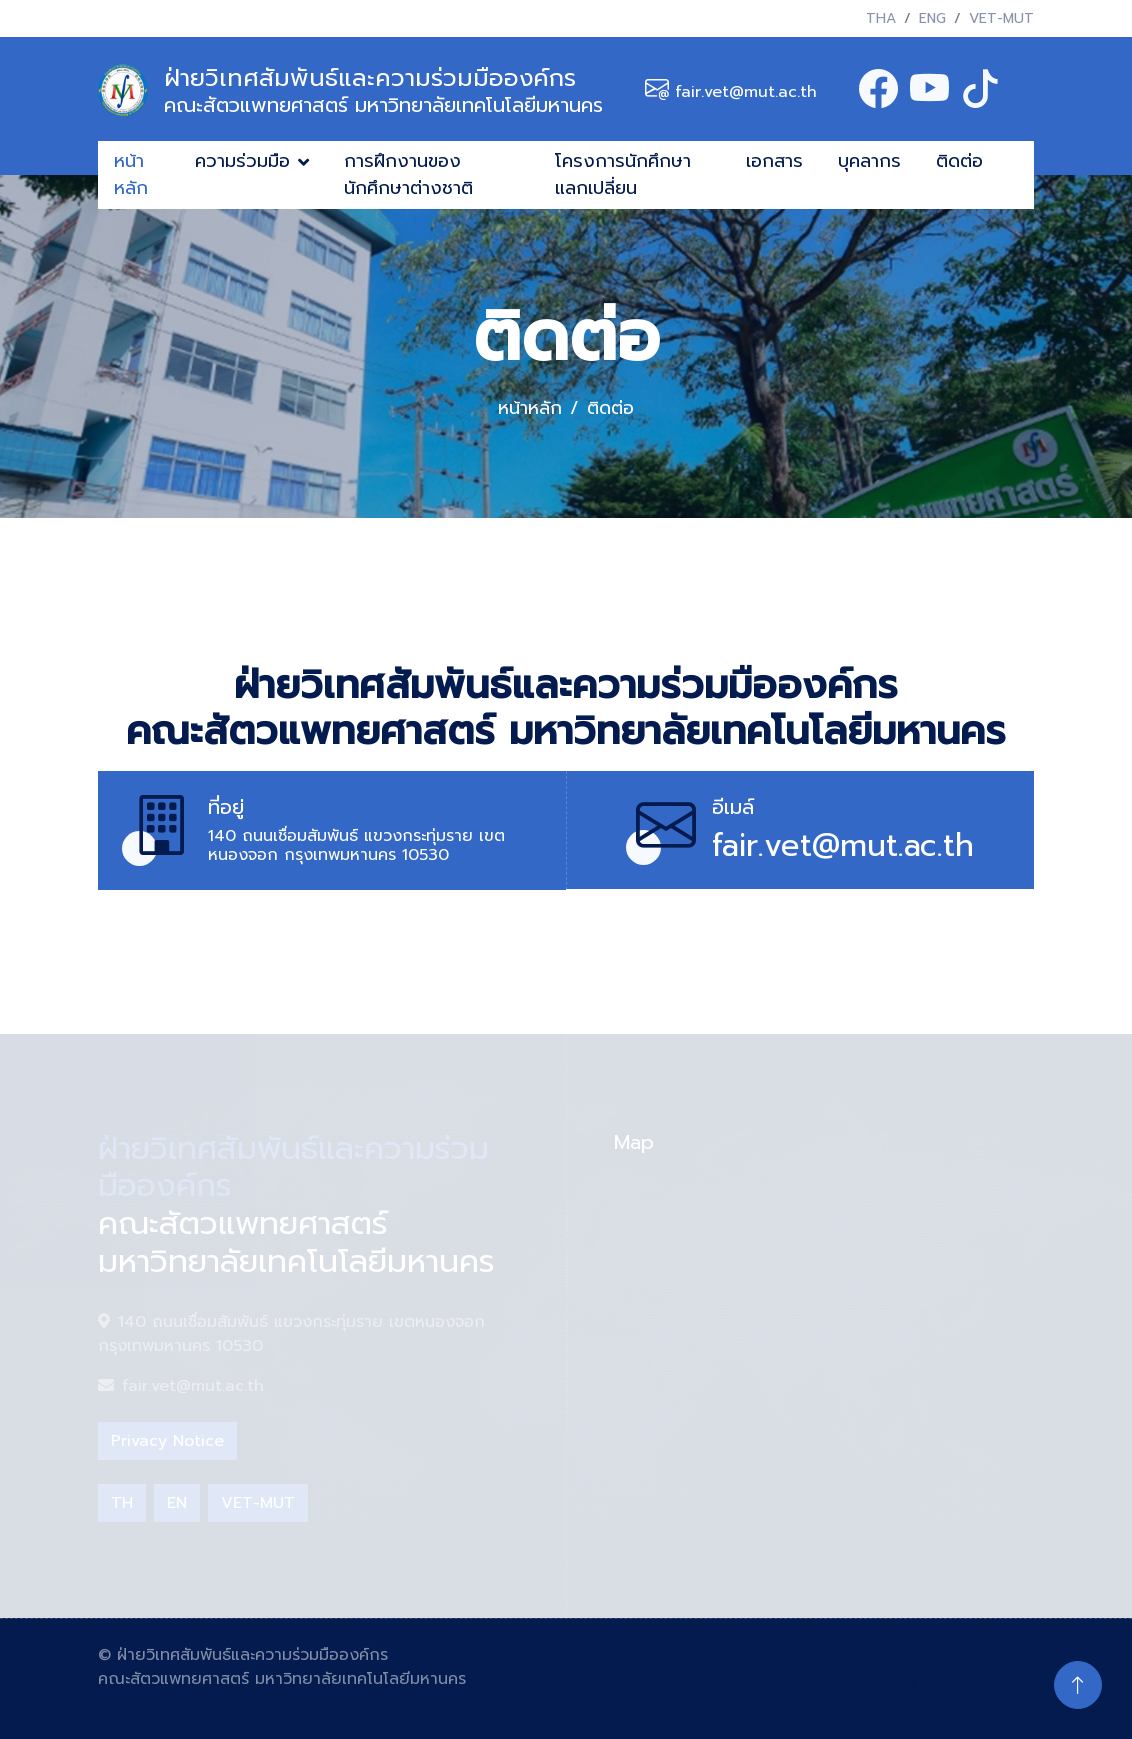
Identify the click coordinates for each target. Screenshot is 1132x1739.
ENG (932, 18)
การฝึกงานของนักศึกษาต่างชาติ (408, 174)
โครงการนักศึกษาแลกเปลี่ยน (623, 174)
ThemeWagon (979, 1679)
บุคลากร (869, 161)
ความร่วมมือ (242, 161)
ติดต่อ (959, 161)
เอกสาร (774, 161)
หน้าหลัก (131, 174)
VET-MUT (1001, 18)
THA (881, 18)
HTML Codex (982, 1655)
